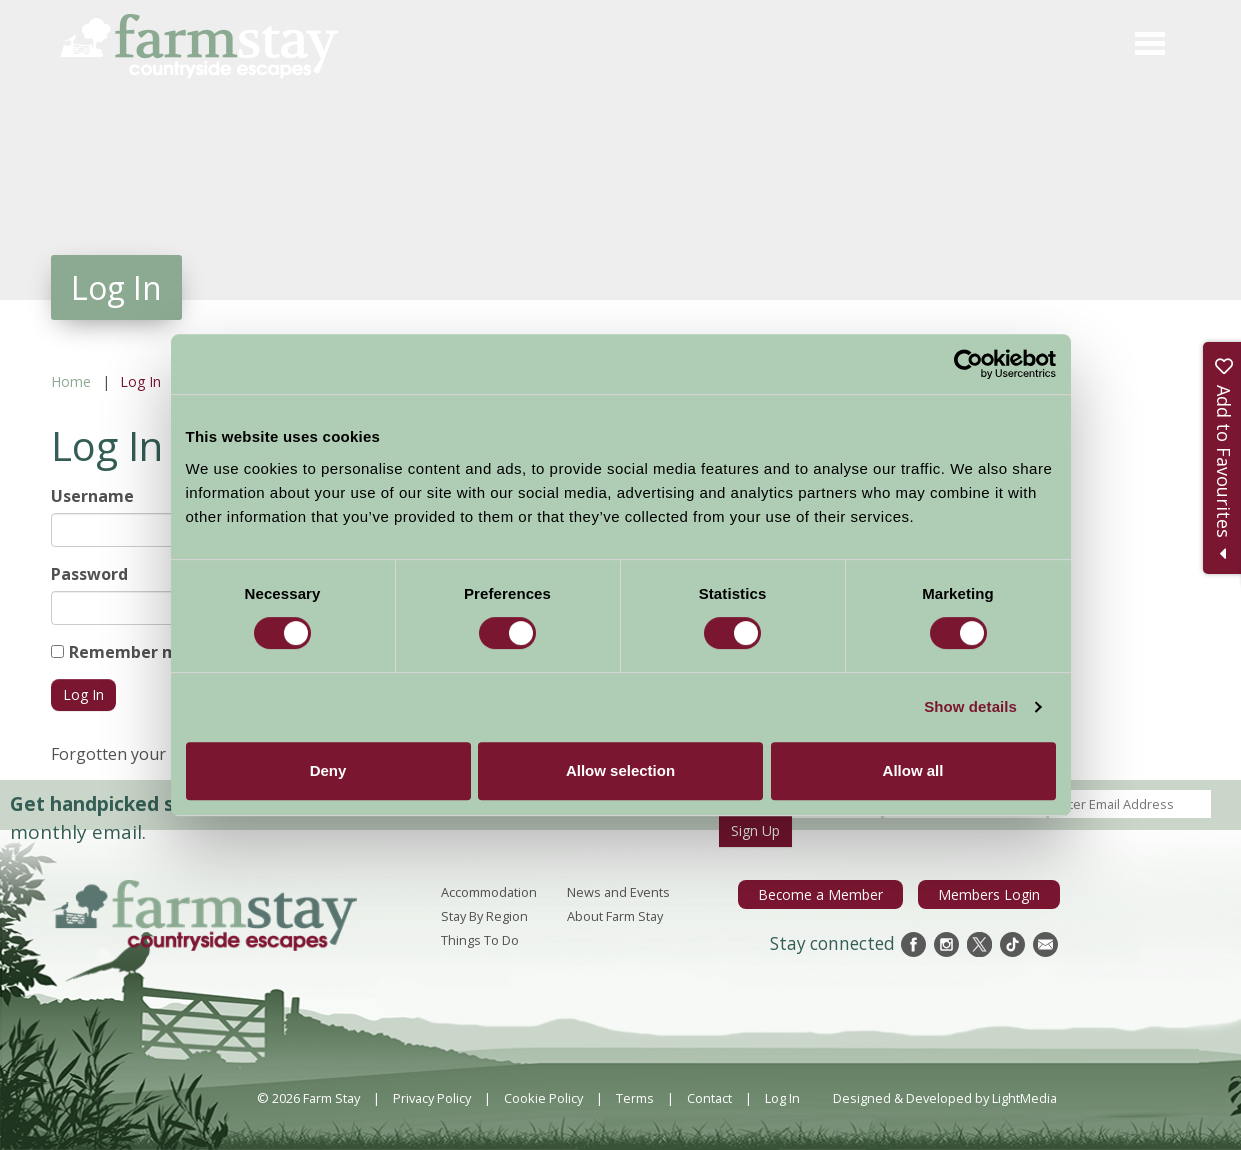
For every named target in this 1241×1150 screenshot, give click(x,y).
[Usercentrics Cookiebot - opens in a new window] (968, 364)
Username (92, 496)
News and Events (618, 892)
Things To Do (480, 940)
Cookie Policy (543, 1098)
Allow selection (620, 770)
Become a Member (835, 894)
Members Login (993, 894)
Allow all (913, 770)
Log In (782, 1098)
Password (89, 574)
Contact (709, 1098)
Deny (328, 770)
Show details (970, 706)
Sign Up (755, 830)
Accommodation (489, 892)
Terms (635, 1098)
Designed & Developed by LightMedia (945, 1098)
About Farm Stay (615, 916)
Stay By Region (484, 916)
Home (71, 381)
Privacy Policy (432, 1098)
